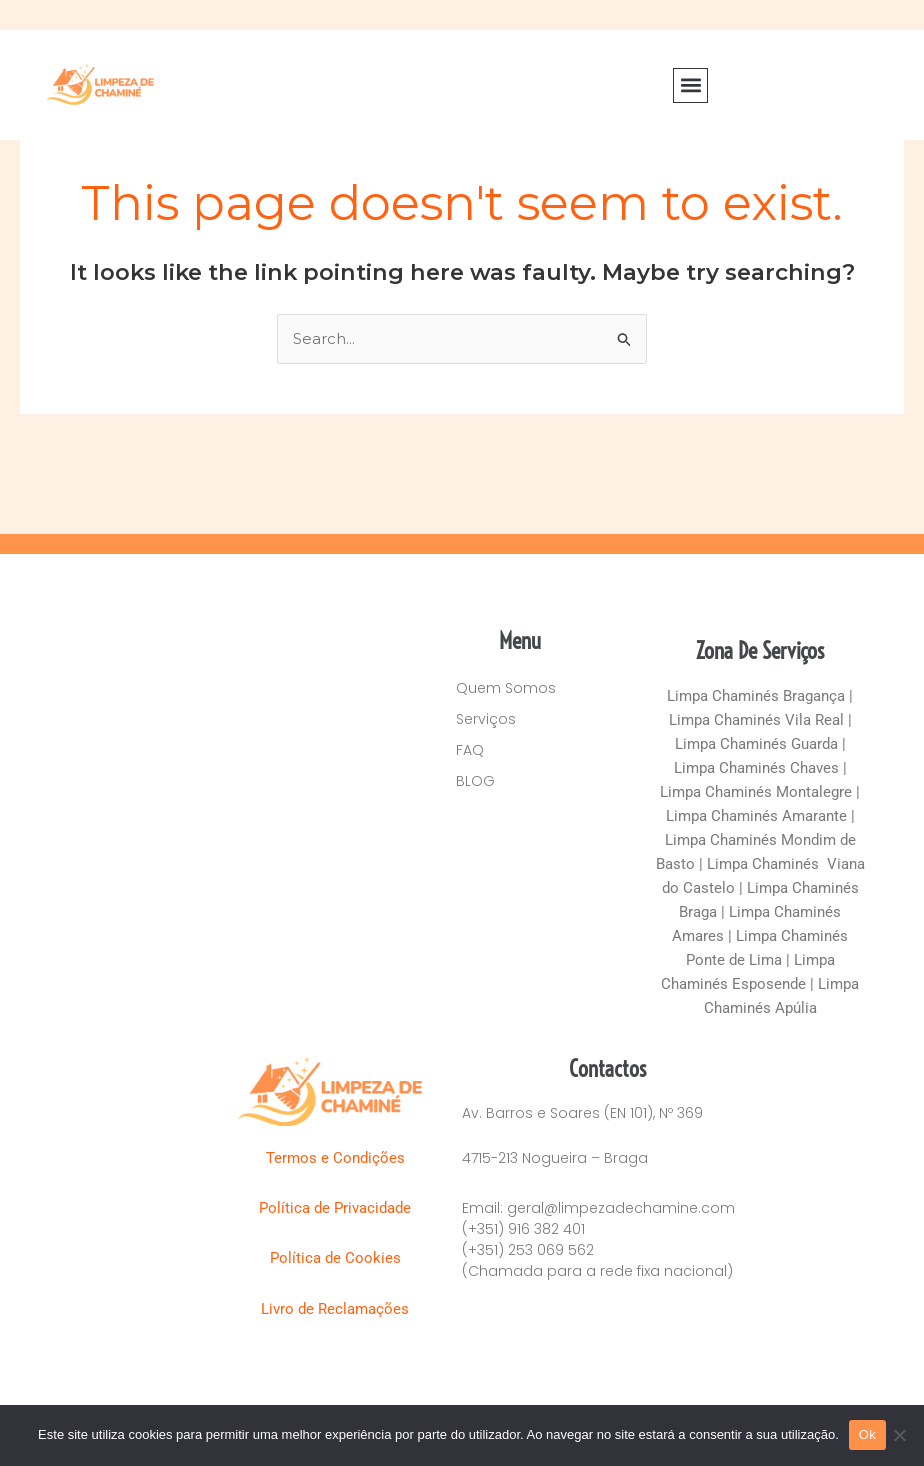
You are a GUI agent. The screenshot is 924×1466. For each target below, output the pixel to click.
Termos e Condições (337, 1158)
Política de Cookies (337, 1258)
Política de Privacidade (337, 1208)
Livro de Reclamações (337, 1309)
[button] (690, 85)
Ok (867, 1434)
